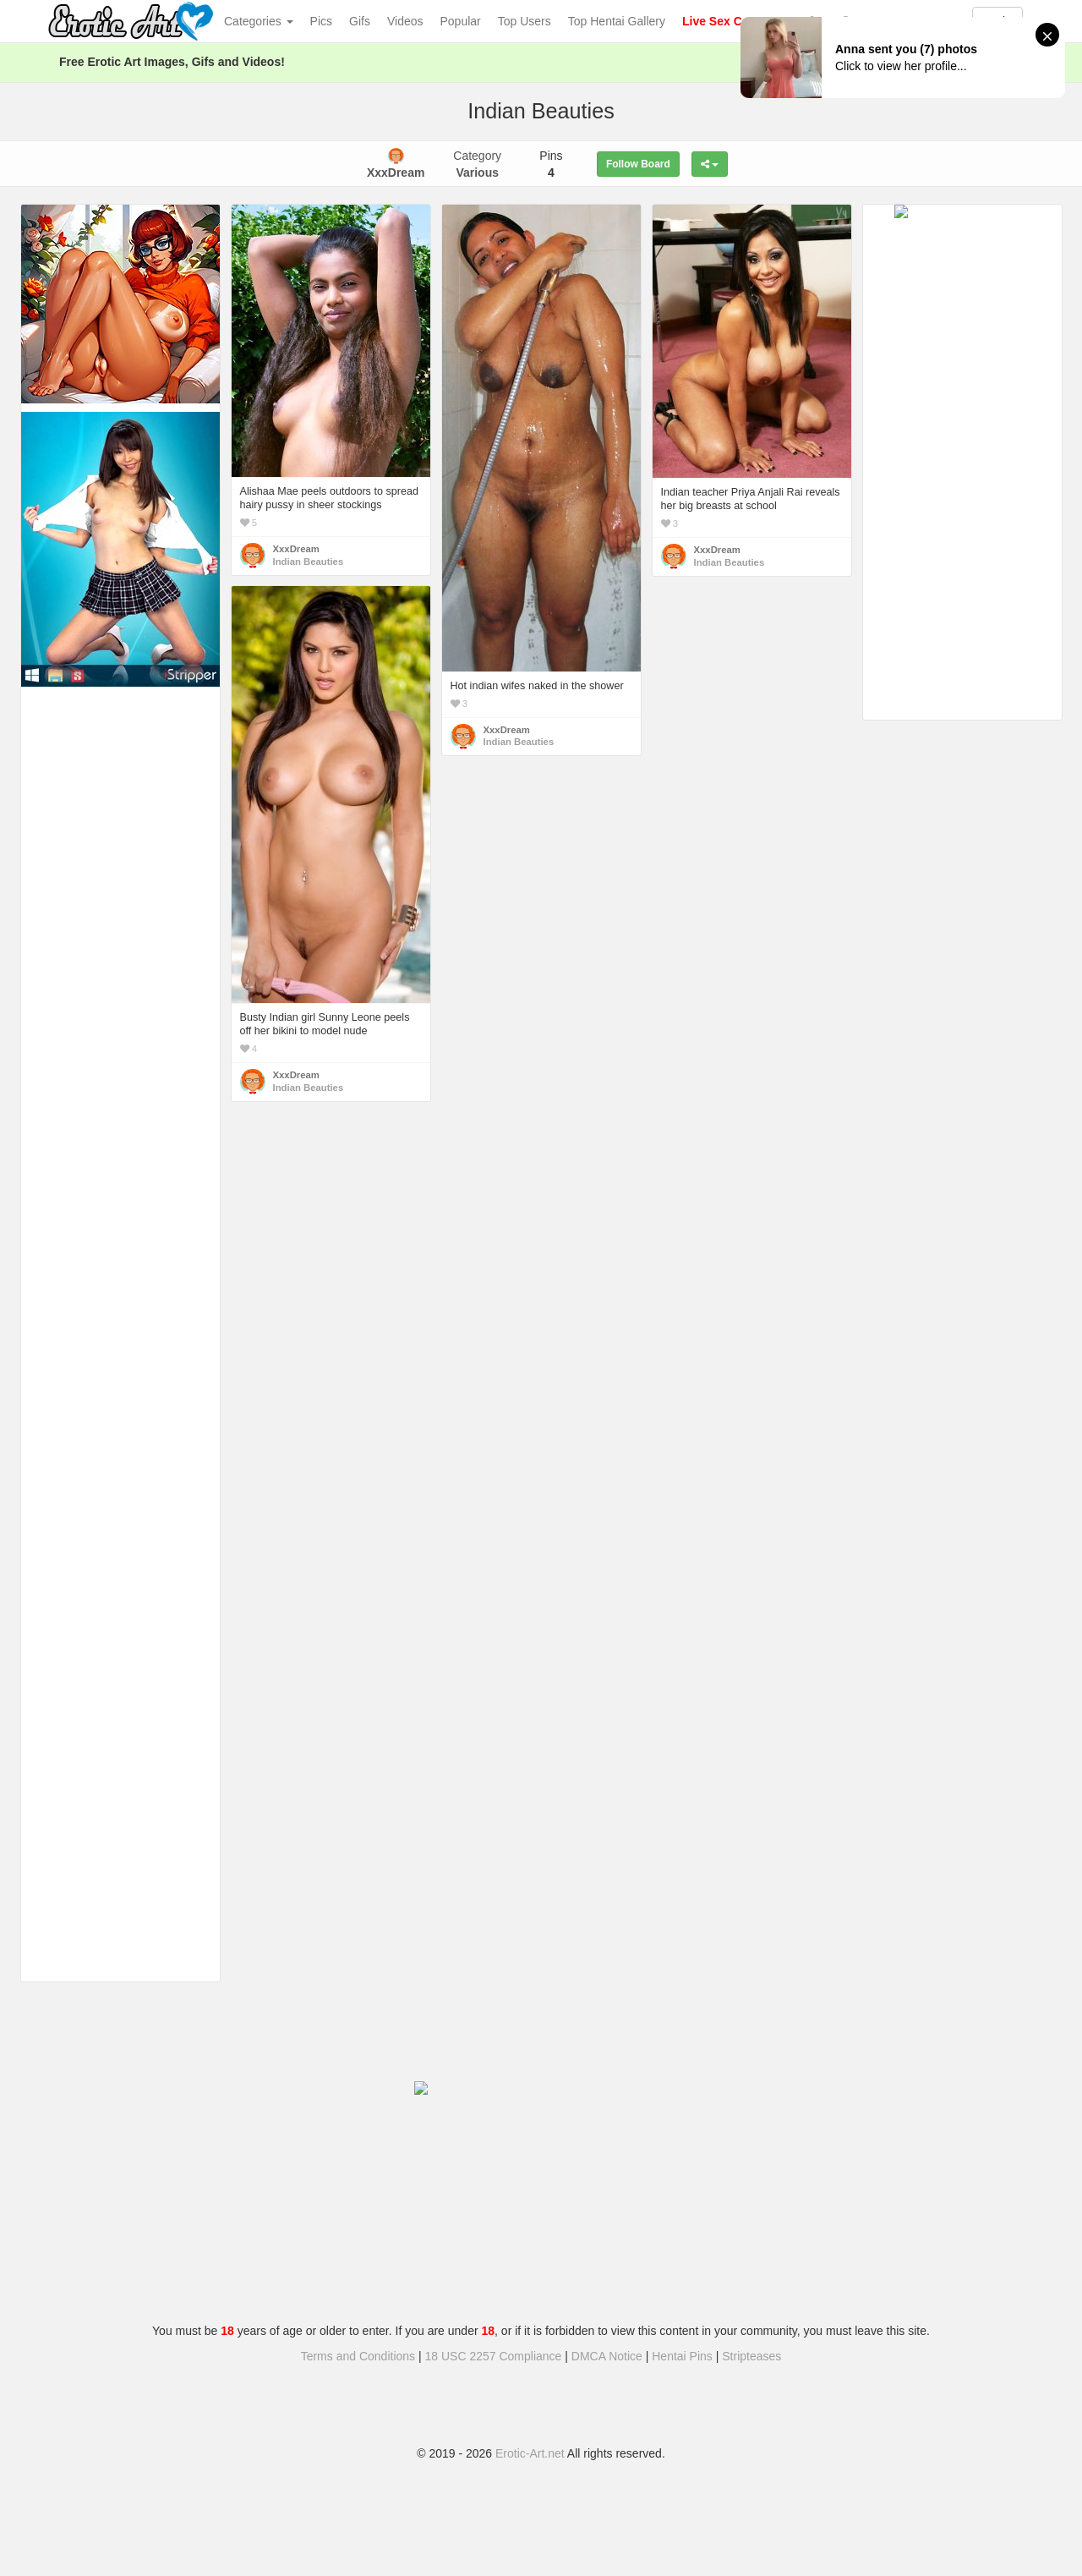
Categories (258, 21)
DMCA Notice (606, 2356)
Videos (405, 21)
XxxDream (296, 549)
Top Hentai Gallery (616, 21)
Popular (460, 21)
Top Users (524, 21)
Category (477, 164)
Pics (321, 21)
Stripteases (751, 2356)
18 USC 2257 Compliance (493, 2356)
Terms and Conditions (358, 2356)
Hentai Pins (682, 2356)
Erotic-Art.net (530, 2453)
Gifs (359, 21)
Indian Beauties (308, 561)
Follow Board (638, 164)
